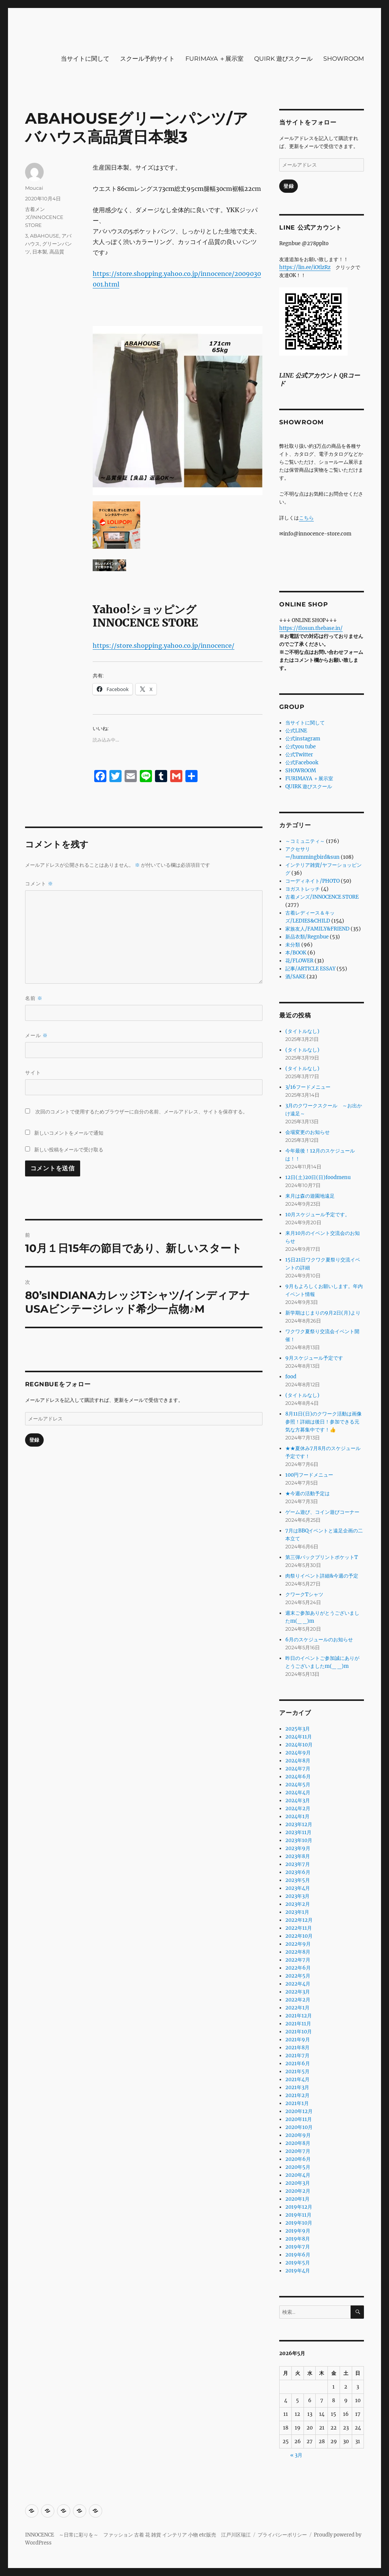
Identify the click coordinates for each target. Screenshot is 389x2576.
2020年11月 (298, 2119)
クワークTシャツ (304, 1594)
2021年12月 (298, 2015)
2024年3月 (297, 1800)
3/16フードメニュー (307, 1087)
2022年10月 (299, 1936)
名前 (34, 998)
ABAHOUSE (44, 236)
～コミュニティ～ (305, 841)
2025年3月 (297, 1729)
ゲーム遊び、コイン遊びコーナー (322, 1512)
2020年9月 (298, 2135)
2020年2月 (297, 2191)
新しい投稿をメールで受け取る (68, 1149)
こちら (306, 518)
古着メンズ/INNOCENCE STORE (44, 217)
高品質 (56, 252)
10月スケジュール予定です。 (317, 1214)
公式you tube (300, 746)
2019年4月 (297, 2270)
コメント (39, 883)
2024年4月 (297, 1792)
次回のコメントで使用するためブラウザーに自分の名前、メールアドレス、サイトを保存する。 (141, 1111)
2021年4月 (297, 2079)
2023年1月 (297, 1912)
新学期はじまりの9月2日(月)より (323, 1313)
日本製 (39, 252)
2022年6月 (298, 1968)
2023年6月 (297, 1872)
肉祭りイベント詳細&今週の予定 (321, 1576)
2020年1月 (297, 2199)
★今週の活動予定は (307, 1493)
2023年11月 (298, 1832)
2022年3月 (297, 1992)
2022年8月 (297, 1952)
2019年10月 (298, 2223)
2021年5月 (297, 2071)
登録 (34, 1440)
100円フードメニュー (309, 1475)
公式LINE (296, 730)
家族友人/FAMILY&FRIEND (317, 929)
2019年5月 (297, 2263)
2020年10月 (299, 2127)
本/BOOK (295, 952)
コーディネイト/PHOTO (312, 881)
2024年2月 (297, 1808)
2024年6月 (298, 1776)
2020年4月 (297, 2175)
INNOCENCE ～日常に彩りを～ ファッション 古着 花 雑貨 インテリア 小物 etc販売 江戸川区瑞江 (138, 2535)
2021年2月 (297, 2095)
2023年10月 (298, 1840)
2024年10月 (299, 1744)
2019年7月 (297, 2247)
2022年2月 (297, 2000)
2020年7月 (297, 2151)
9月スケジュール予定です (314, 1358)
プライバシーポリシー (282, 2535)
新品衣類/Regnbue (307, 937)
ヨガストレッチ (302, 889)
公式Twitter (299, 754)
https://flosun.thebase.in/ (311, 628)
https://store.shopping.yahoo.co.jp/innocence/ (163, 645)
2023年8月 (297, 1856)
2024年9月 (298, 1752)
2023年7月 (297, 1864)
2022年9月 (298, 1944)
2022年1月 (297, 2007)
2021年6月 (297, 2063)
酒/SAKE (295, 976)
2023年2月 (297, 1904)
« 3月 (296, 2455)
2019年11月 (298, 2215)
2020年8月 (297, 2143)
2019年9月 (297, 2231)
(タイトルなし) (302, 1031)
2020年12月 (299, 2111)
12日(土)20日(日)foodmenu (318, 1177)
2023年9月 (297, 1848)
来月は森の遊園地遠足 (310, 1196)
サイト (33, 1072)
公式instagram (302, 738)
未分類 (292, 945)
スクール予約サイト (147, 58)
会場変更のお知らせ (307, 1132)
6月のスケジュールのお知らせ (319, 1639)
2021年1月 (297, 2103)
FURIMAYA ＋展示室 (214, 58)
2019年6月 (297, 2255)
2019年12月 (298, 2207)
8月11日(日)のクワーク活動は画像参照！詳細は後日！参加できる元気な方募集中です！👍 (323, 1422)
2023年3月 (297, 1896)
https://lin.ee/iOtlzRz (304, 267)
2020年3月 (297, 2183)
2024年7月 (297, 1768)
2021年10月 (298, 2031)
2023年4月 (297, 1888)
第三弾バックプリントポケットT (321, 1557)
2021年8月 (297, 2047)
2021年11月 (298, 2023)
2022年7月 (297, 1960)
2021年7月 (297, 2055)
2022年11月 (298, 1928)
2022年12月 (299, 1920)
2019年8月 (297, 2239)
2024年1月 (297, 1816)
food (290, 1376)
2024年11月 (298, 1737)
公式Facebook (301, 762)
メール (36, 1035)
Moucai (34, 188)
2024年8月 (297, 1760)
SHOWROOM (343, 58)
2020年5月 (297, 2167)
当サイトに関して (85, 58)
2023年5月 (297, 1880)
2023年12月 (298, 1824)
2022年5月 (297, 1976)
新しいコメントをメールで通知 (68, 1133)
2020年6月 (298, 2159)
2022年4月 (297, 1984)
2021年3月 (297, 2087)
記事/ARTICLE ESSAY (310, 968)
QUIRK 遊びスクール (283, 58)
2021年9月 (297, 2039)
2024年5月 (297, 1784)
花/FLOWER (299, 960)
